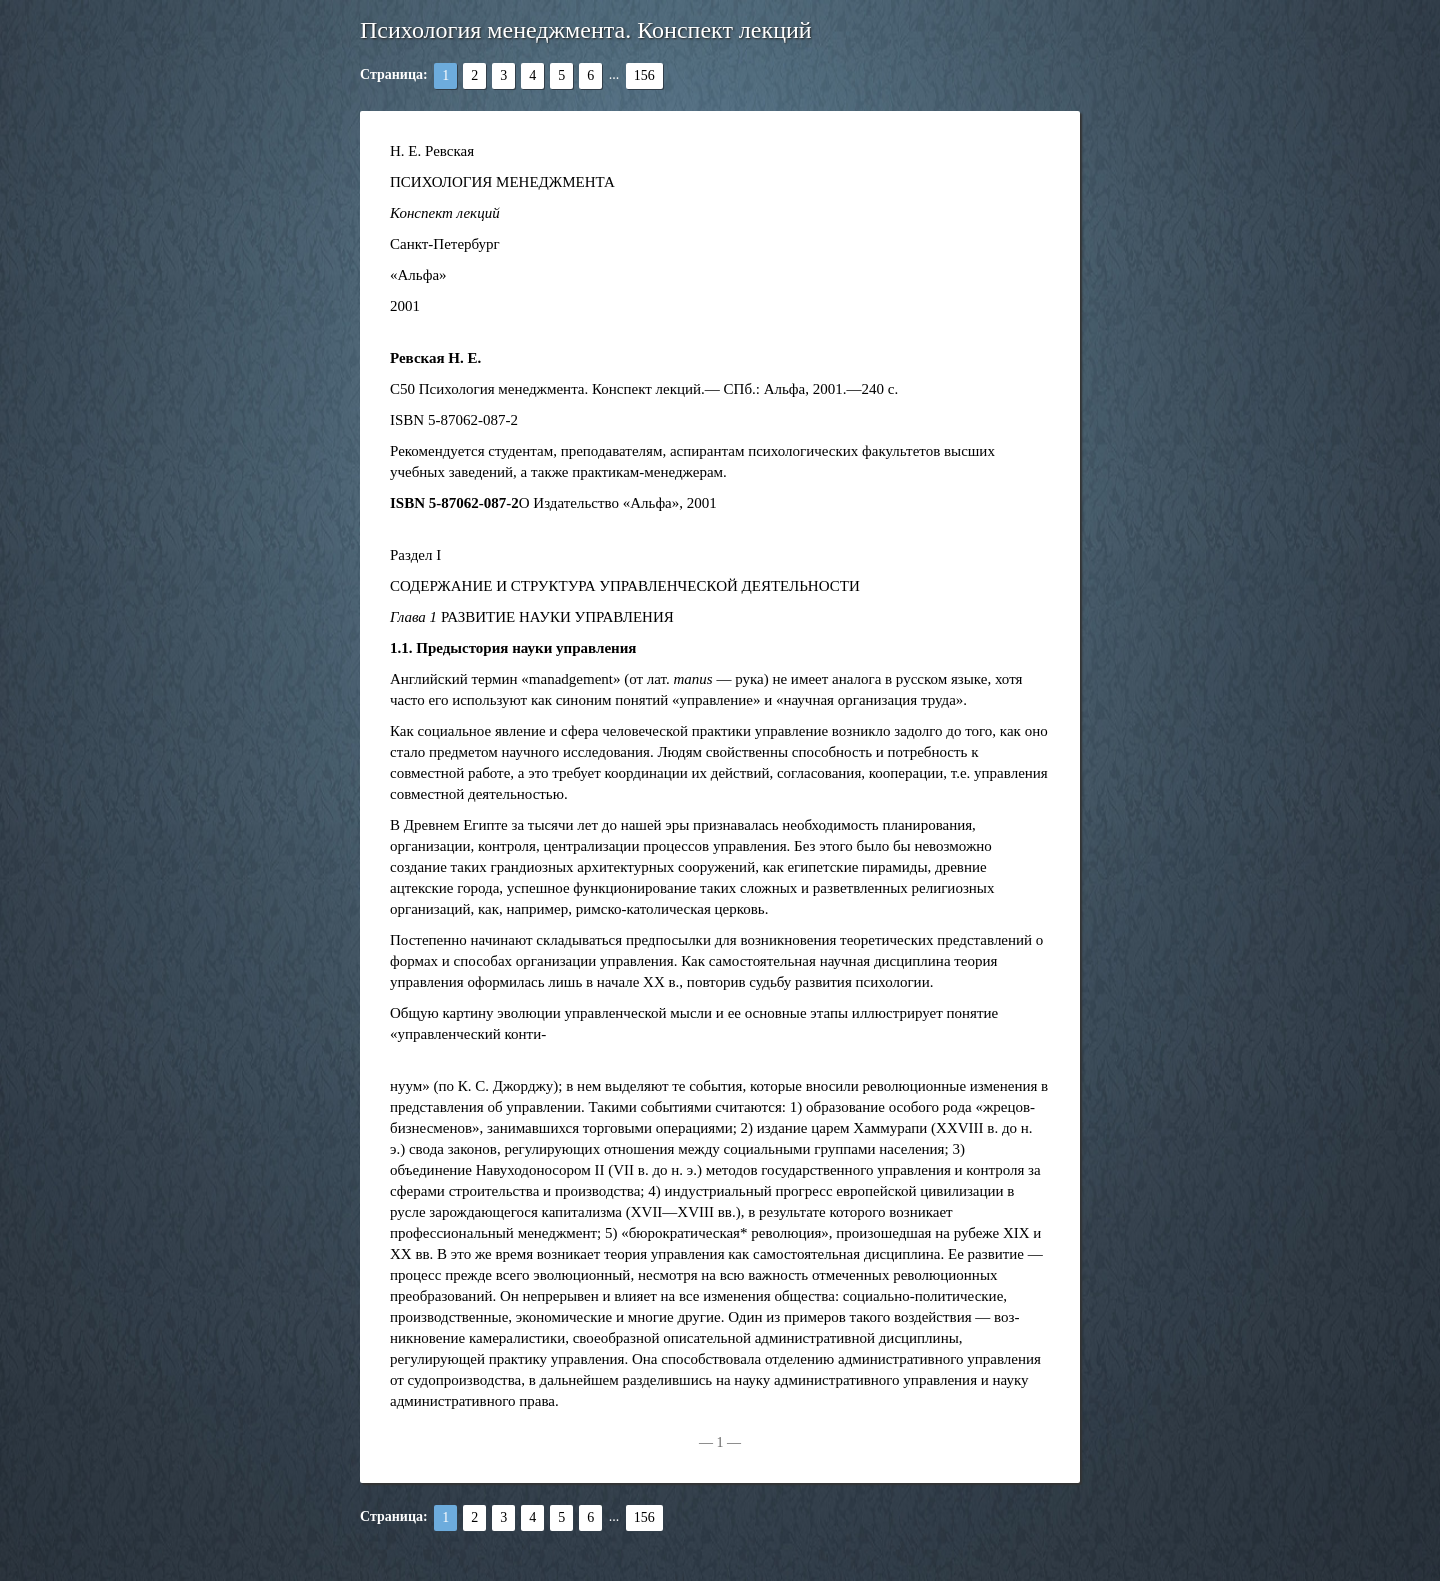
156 (644, 75)
